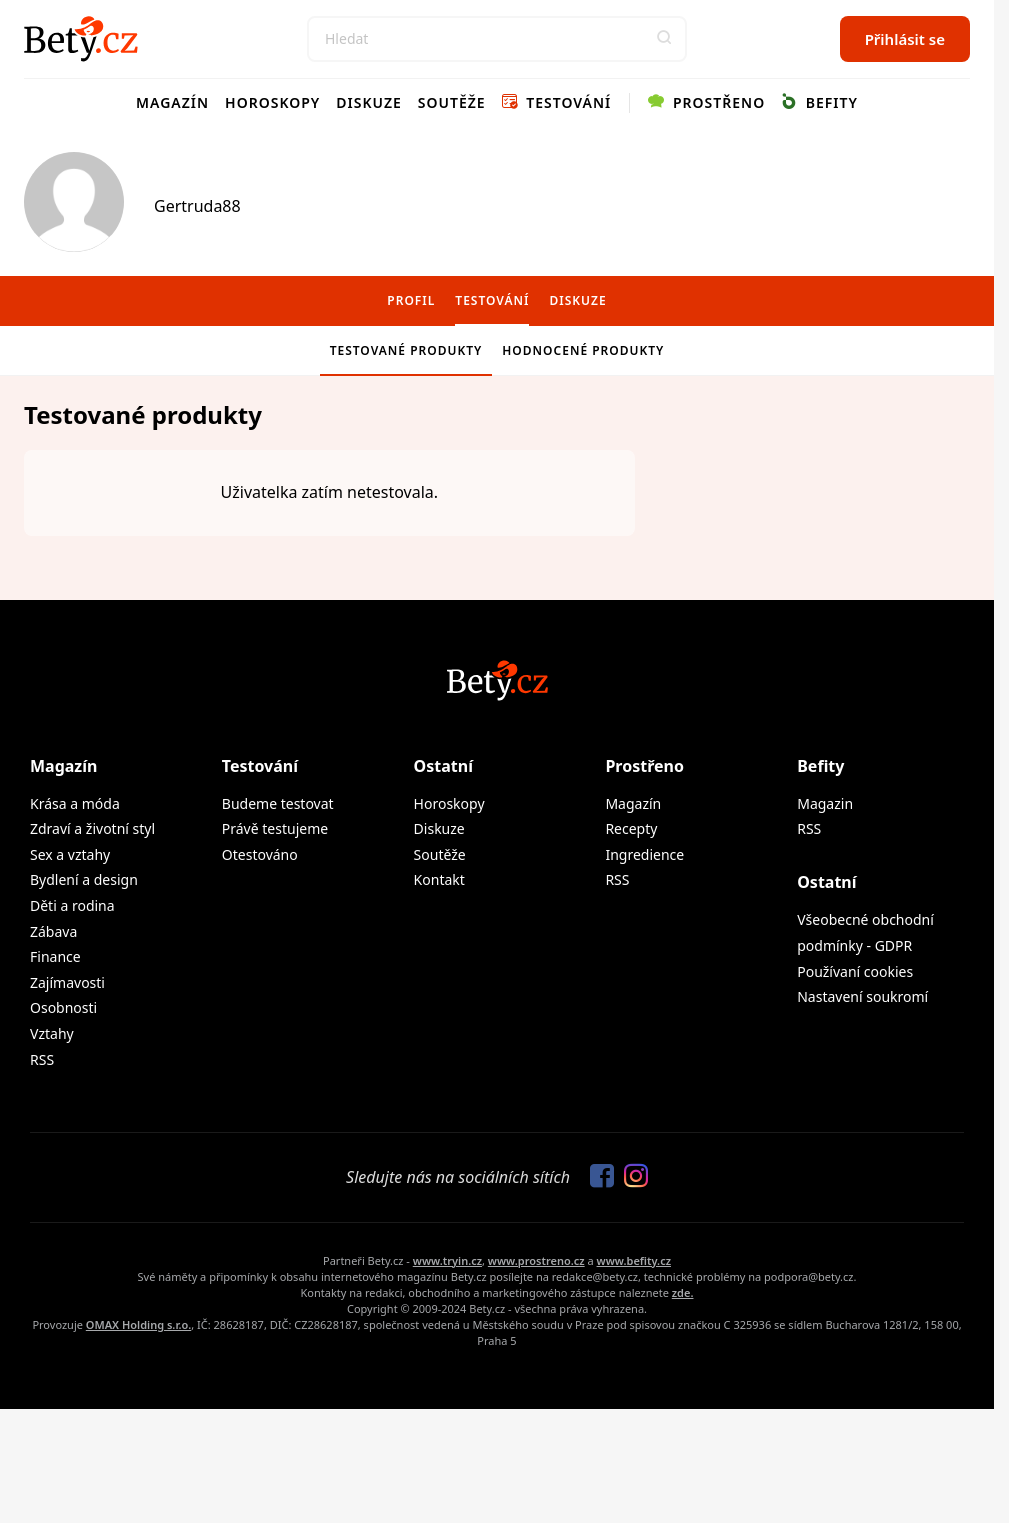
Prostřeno (706, 102)
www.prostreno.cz (536, 1260)
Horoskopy (272, 102)
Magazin (825, 803)
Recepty (631, 828)
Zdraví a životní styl (92, 828)
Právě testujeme (275, 828)
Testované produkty (406, 350)
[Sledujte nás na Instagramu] (631, 1177)
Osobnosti (63, 1007)
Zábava (53, 931)
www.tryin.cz (447, 1260)
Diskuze (369, 102)
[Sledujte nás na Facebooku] (597, 1177)
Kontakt (439, 879)
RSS (42, 1059)
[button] (664, 39)
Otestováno (260, 854)
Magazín (172, 102)
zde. (683, 1292)
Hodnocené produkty (583, 350)
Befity (819, 102)
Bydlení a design (84, 879)
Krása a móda (75, 803)
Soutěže (452, 102)
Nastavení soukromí (862, 996)
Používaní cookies (855, 971)
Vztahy (52, 1033)
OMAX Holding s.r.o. (138, 1324)
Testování (557, 102)
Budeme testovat (278, 803)
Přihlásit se (905, 39)
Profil (411, 300)
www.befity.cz (634, 1260)
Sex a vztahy (70, 854)
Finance (55, 956)
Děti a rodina (72, 905)
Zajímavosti (67, 982)
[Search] (497, 39)
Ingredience (644, 854)
